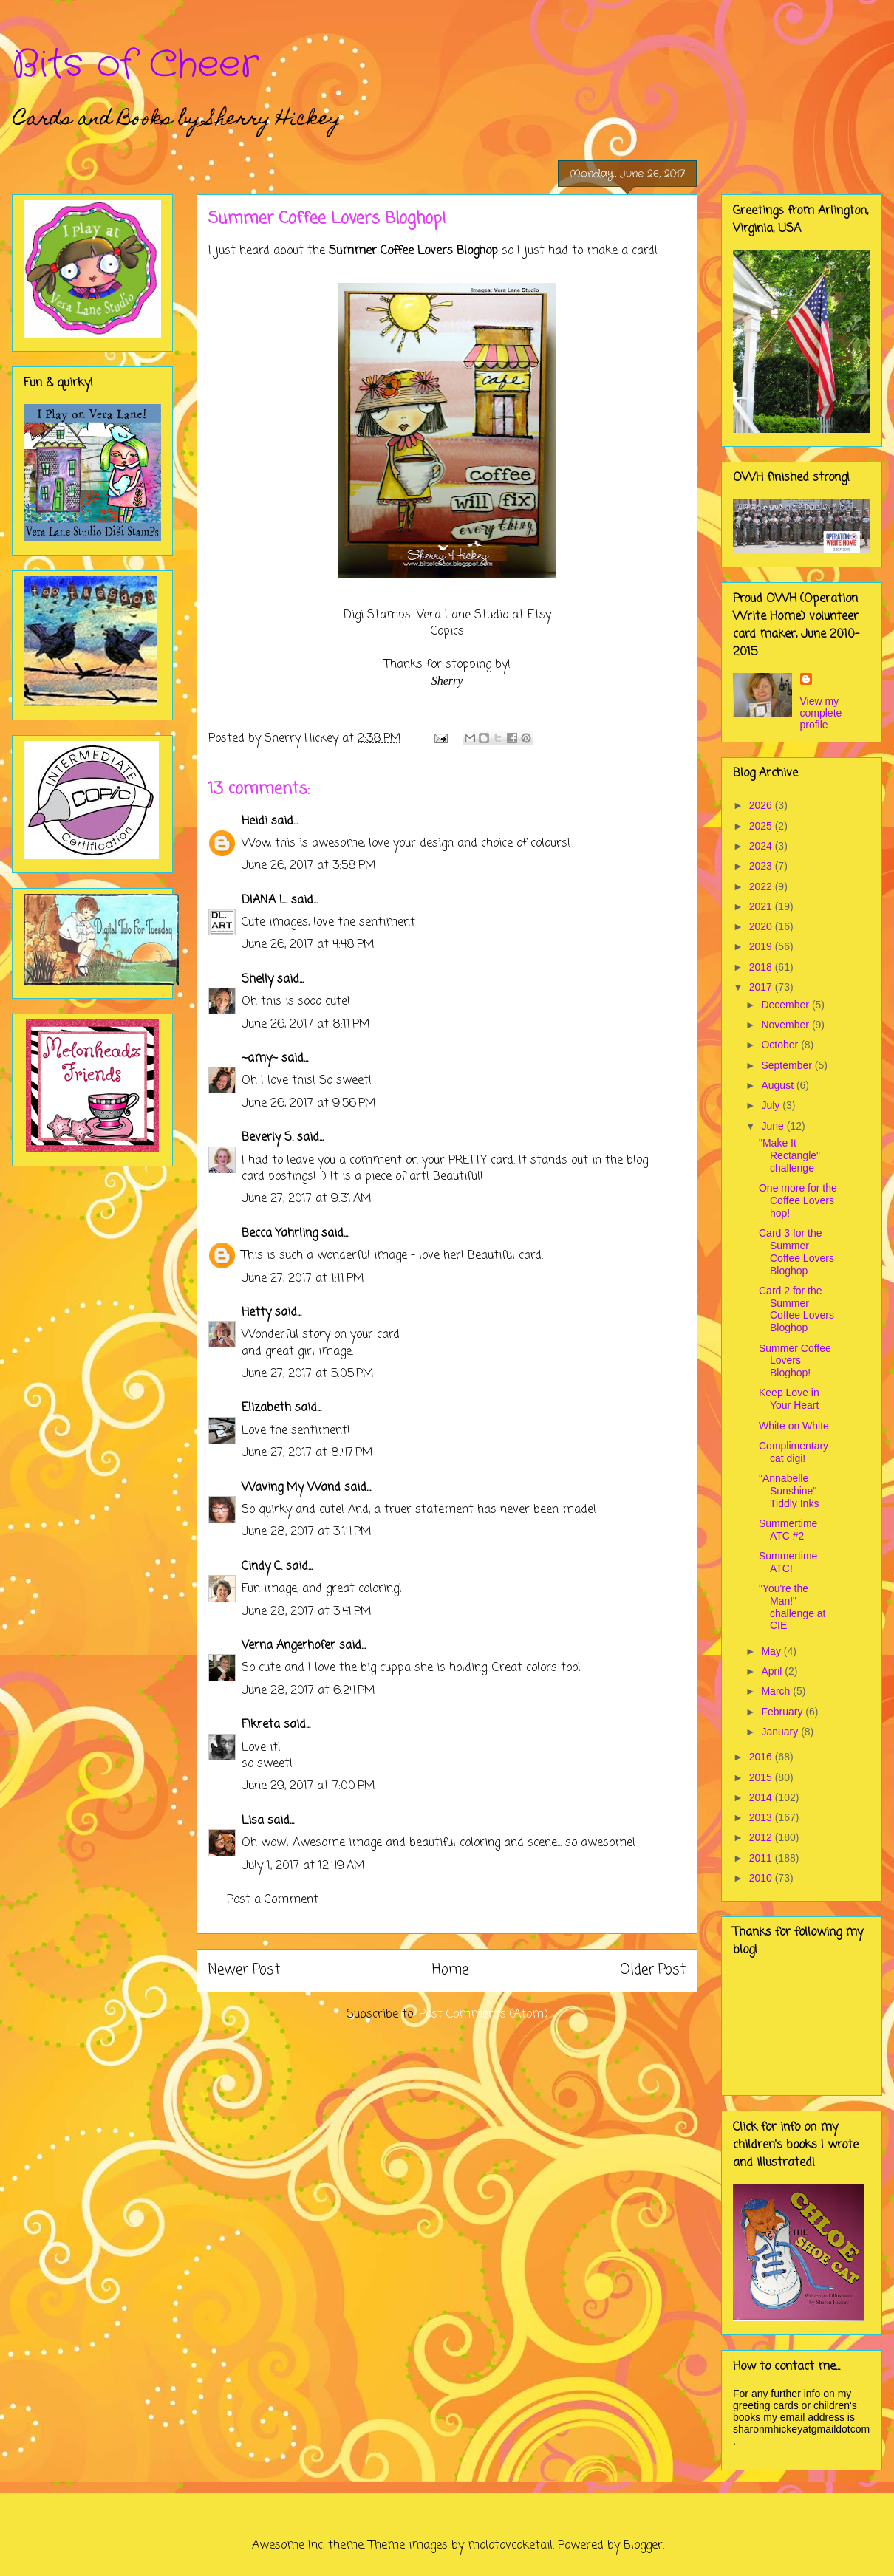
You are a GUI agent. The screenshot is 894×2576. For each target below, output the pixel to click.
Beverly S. (267, 1138)
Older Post (653, 1970)
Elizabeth (266, 1408)
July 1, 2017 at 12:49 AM (303, 1866)
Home (450, 1970)
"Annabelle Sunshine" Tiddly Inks (789, 1490)
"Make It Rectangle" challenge (789, 1155)
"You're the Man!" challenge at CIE (792, 1606)
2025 (762, 826)
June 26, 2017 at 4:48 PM (308, 945)
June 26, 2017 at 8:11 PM (306, 1025)
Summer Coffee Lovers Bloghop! (795, 1360)
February (783, 1712)
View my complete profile (821, 713)
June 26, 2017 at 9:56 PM (309, 1104)
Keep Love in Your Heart (789, 1399)
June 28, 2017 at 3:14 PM (307, 1532)
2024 (762, 846)
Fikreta (261, 1725)
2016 (762, 1757)
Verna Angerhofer (288, 1646)
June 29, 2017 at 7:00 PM (308, 1786)
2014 (762, 1797)
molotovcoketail (510, 2546)
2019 (762, 946)
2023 (762, 866)
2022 (762, 886)
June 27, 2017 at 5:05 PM (308, 1374)
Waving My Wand (291, 1488)
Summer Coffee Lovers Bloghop (413, 251)
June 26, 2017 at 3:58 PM (309, 866)
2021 (762, 906)
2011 (762, 1858)
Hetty (256, 1313)
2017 (762, 987)
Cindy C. (262, 1567)
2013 (762, 1817)
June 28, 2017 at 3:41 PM (307, 1612)
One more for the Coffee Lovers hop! (798, 1200)
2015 (762, 1777)
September (787, 1065)
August (778, 1085)
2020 (762, 926)
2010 (762, 1878)
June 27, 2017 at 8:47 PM (307, 1453)
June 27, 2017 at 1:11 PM (303, 1279)
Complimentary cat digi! (793, 1452)
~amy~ (260, 1058)
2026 (762, 805)
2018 (762, 967)
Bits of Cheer (135, 65)
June (773, 1126)
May (772, 1651)
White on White (794, 1426)
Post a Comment (272, 1900)
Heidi (254, 821)
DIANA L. (264, 900)
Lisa (253, 1821)
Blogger (643, 2546)
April (773, 1671)
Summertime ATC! (788, 1562)
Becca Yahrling (280, 1234)
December (786, 1005)
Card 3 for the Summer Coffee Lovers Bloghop (796, 1251)
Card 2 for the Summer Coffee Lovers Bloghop (796, 1309)
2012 (762, 1837)
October (781, 1044)
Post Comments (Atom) (483, 2014)
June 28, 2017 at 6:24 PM (308, 1691)
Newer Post (244, 1970)
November (786, 1025)
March (777, 1691)
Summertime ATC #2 (788, 1529)
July (771, 1105)
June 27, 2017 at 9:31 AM (307, 1199)
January (781, 1732)
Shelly (257, 979)
